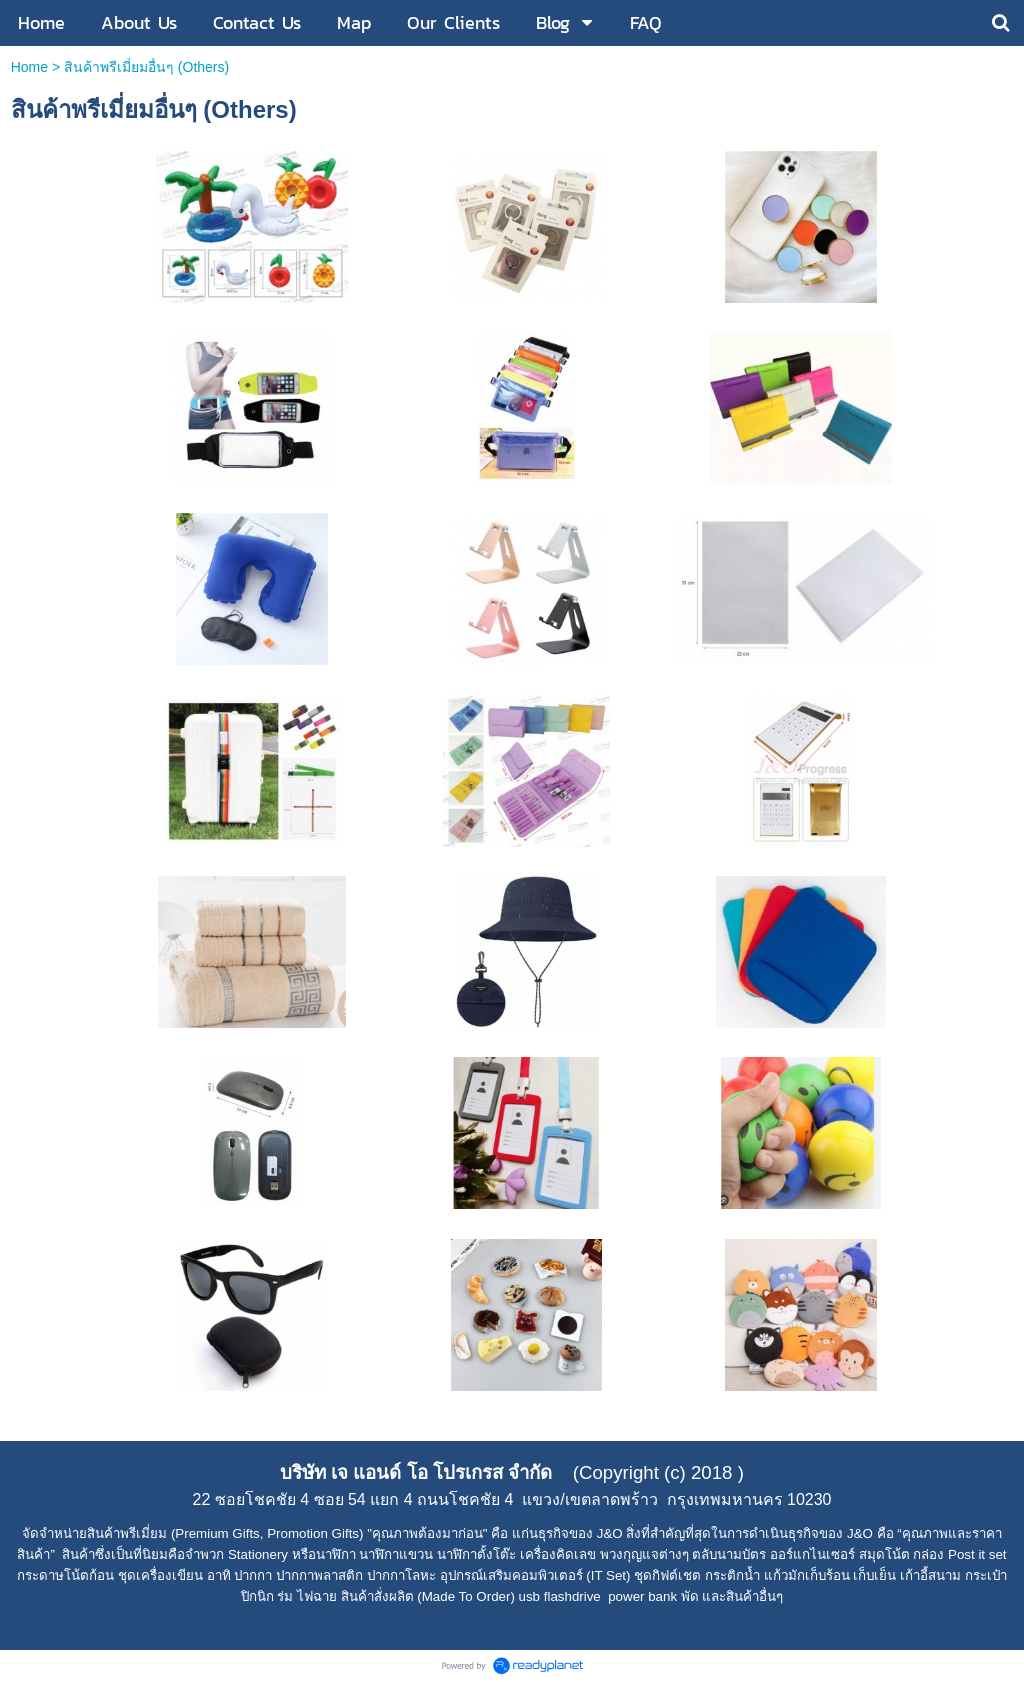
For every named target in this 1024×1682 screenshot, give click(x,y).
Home (29, 67)
